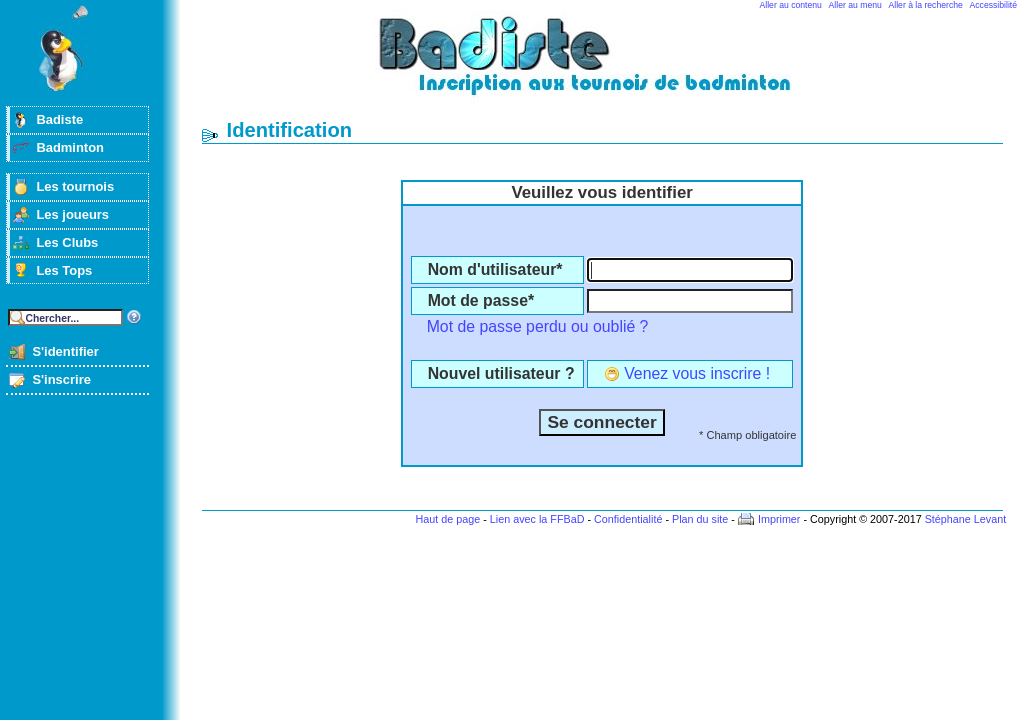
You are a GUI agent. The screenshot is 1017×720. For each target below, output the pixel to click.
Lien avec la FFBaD (537, 519)
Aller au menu (855, 5)
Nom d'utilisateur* (495, 269)
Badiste (59, 119)
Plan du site (700, 519)
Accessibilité (993, 5)
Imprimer (779, 519)
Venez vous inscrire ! (697, 373)
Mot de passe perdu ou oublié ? (538, 326)
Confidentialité (628, 519)
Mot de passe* (481, 300)
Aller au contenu (791, 5)
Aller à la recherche (926, 5)
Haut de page (447, 519)
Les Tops (64, 270)
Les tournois (75, 186)
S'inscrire (61, 379)
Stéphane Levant (966, 519)
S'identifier (65, 351)
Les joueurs (72, 214)
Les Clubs (67, 242)
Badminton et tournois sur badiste (609, 65)
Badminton (70, 147)
